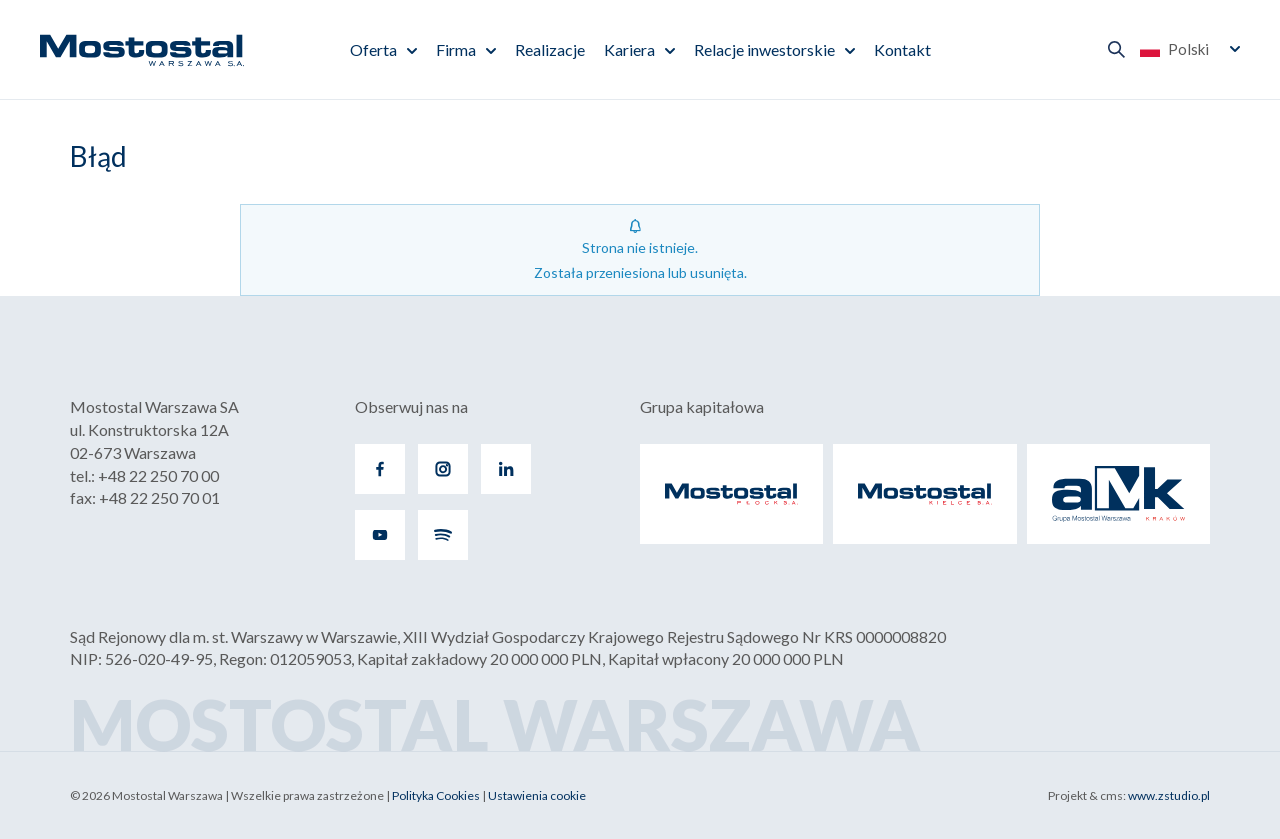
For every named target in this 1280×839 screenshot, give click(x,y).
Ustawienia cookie (537, 795)
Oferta (373, 49)
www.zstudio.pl (1169, 795)
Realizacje (550, 49)
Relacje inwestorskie (764, 49)
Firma (456, 49)
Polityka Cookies (436, 795)
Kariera (629, 49)
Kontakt (902, 49)
